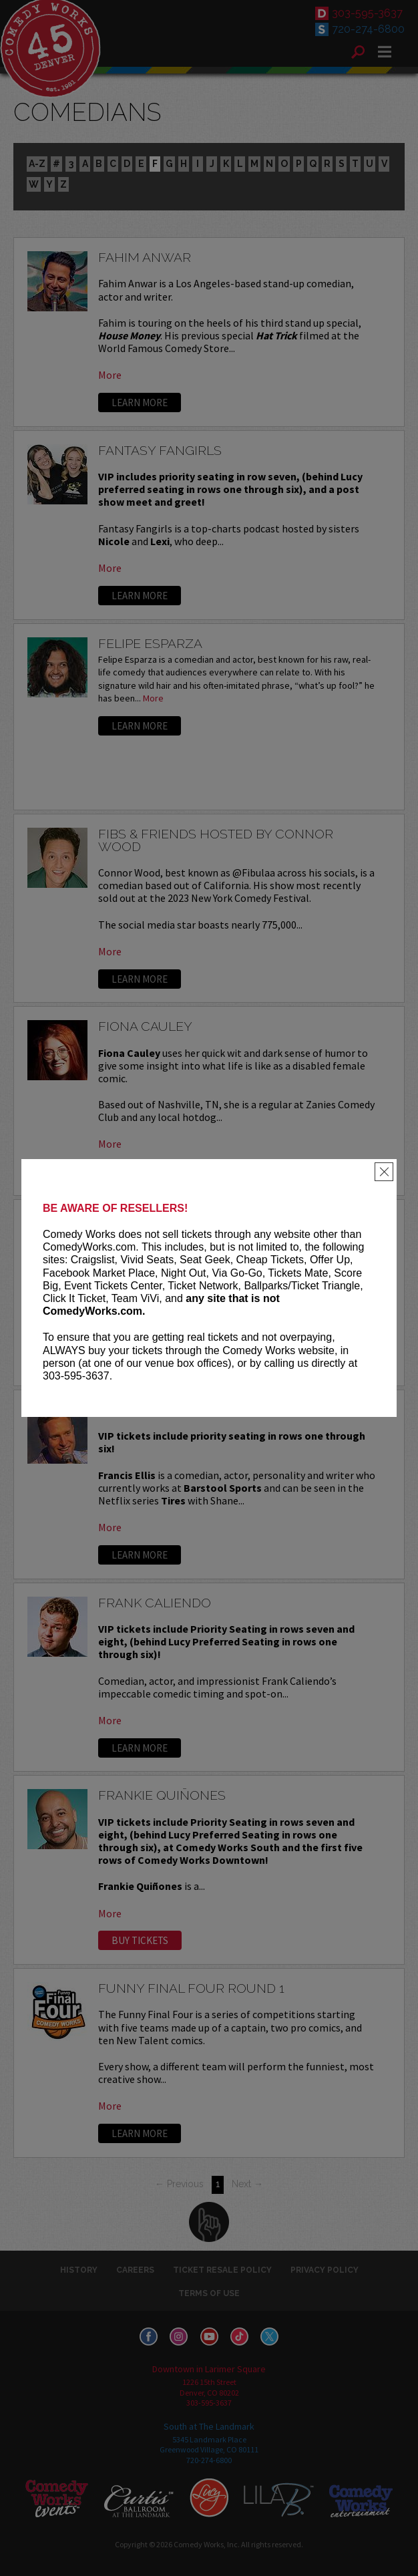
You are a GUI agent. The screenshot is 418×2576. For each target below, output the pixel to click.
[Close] (384, 1171)
